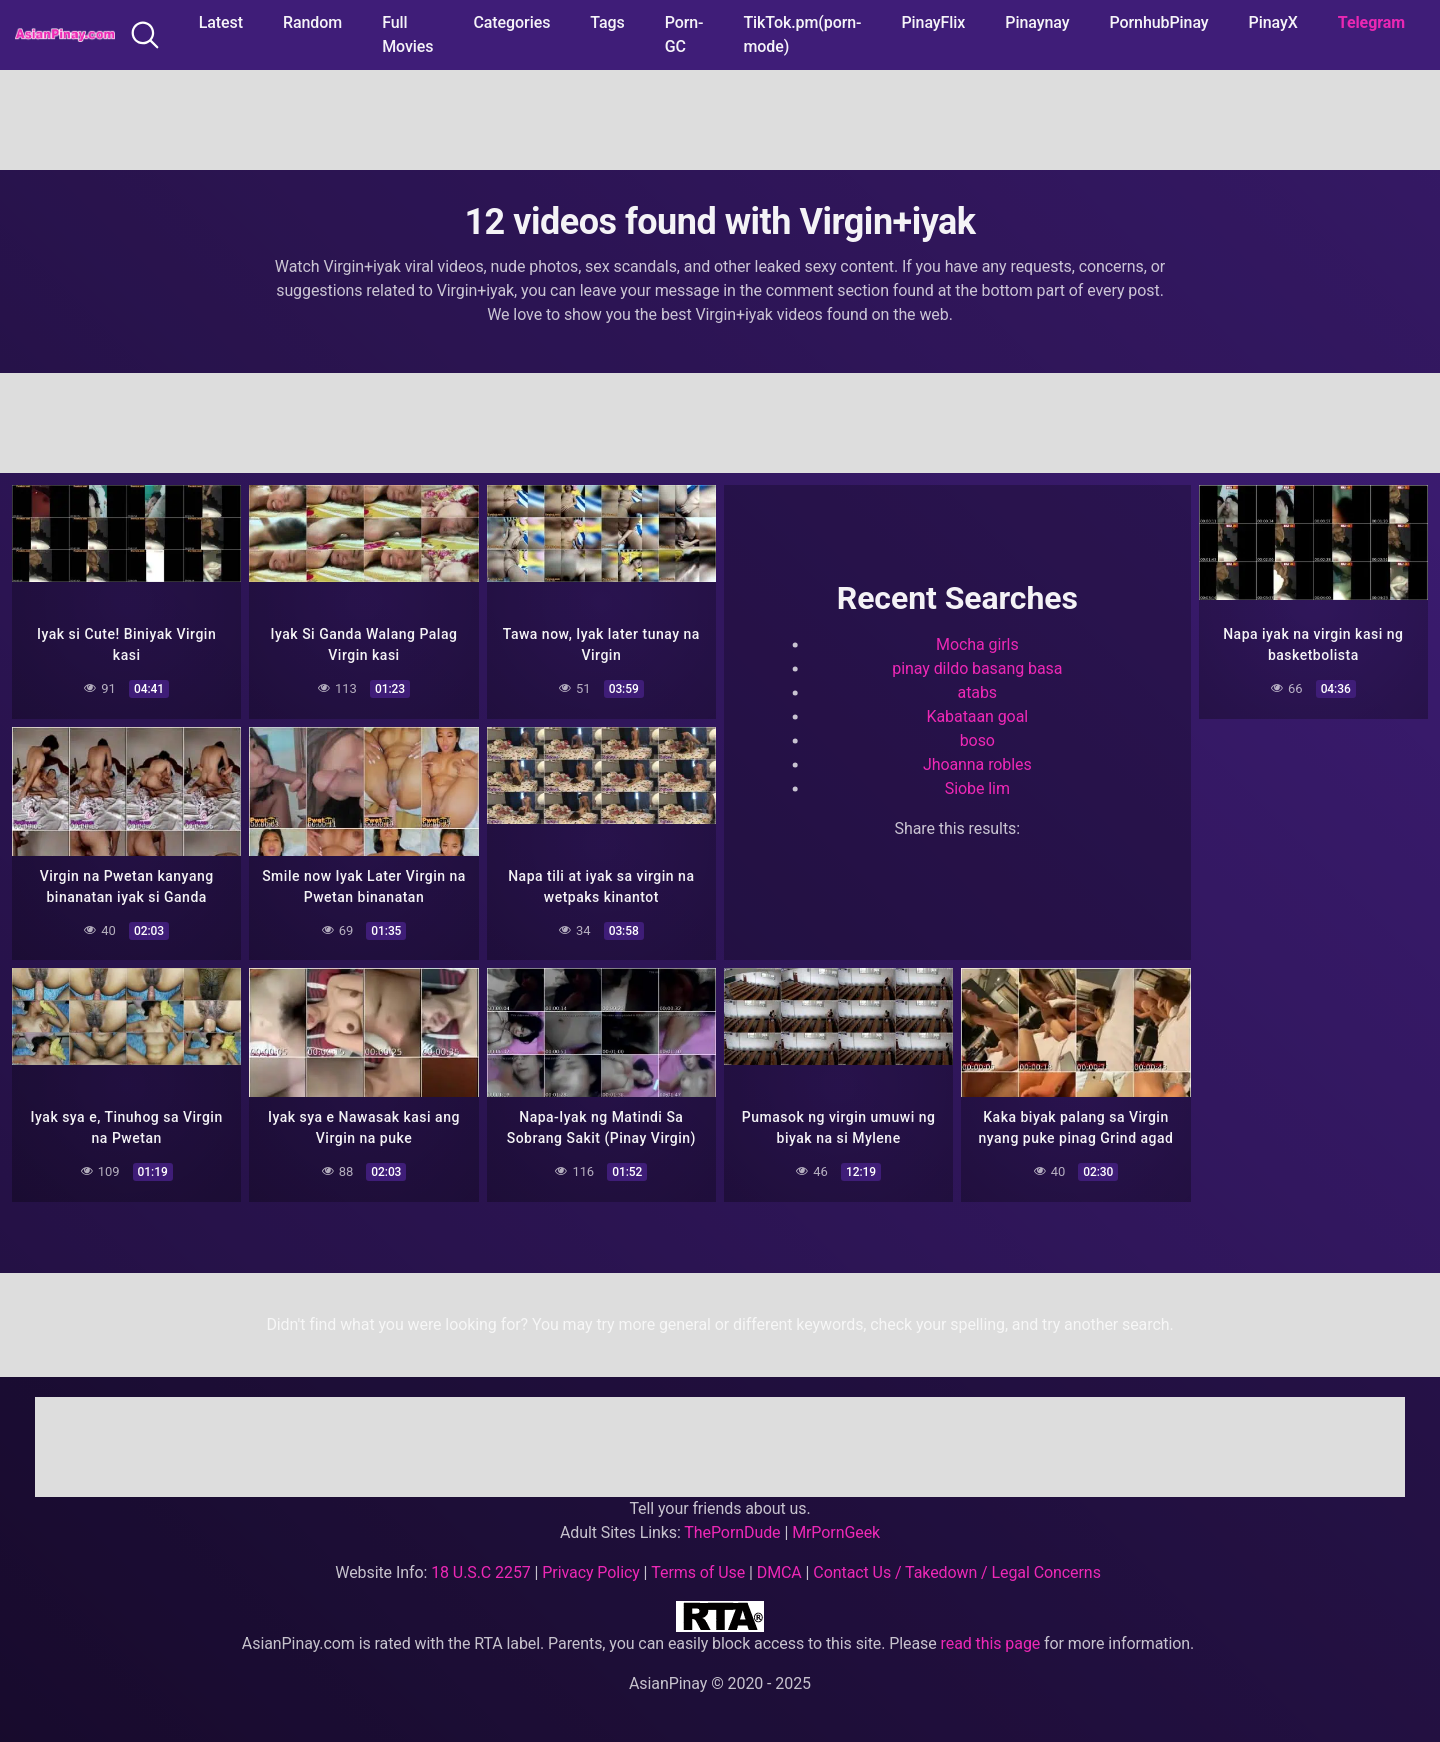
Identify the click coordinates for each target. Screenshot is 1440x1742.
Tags (607, 22)
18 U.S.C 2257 (481, 1572)
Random (312, 22)
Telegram (1371, 22)
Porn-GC (684, 34)
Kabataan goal (978, 717)
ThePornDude (732, 1532)
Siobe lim (977, 789)
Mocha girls (977, 645)
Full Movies (407, 34)
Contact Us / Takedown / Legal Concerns (956, 1572)
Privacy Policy (590, 1572)
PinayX (1273, 22)
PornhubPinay (1158, 22)
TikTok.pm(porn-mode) (802, 34)
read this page (991, 1643)
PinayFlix (933, 22)
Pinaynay (1037, 22)
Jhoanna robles (977, 765)
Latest (221, 22)
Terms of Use (698, 1572)
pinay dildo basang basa (977, 669)
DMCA (779, 1572)
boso (977, 741)
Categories (511, 22)
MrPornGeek (836, 1532)
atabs (977, 693)
